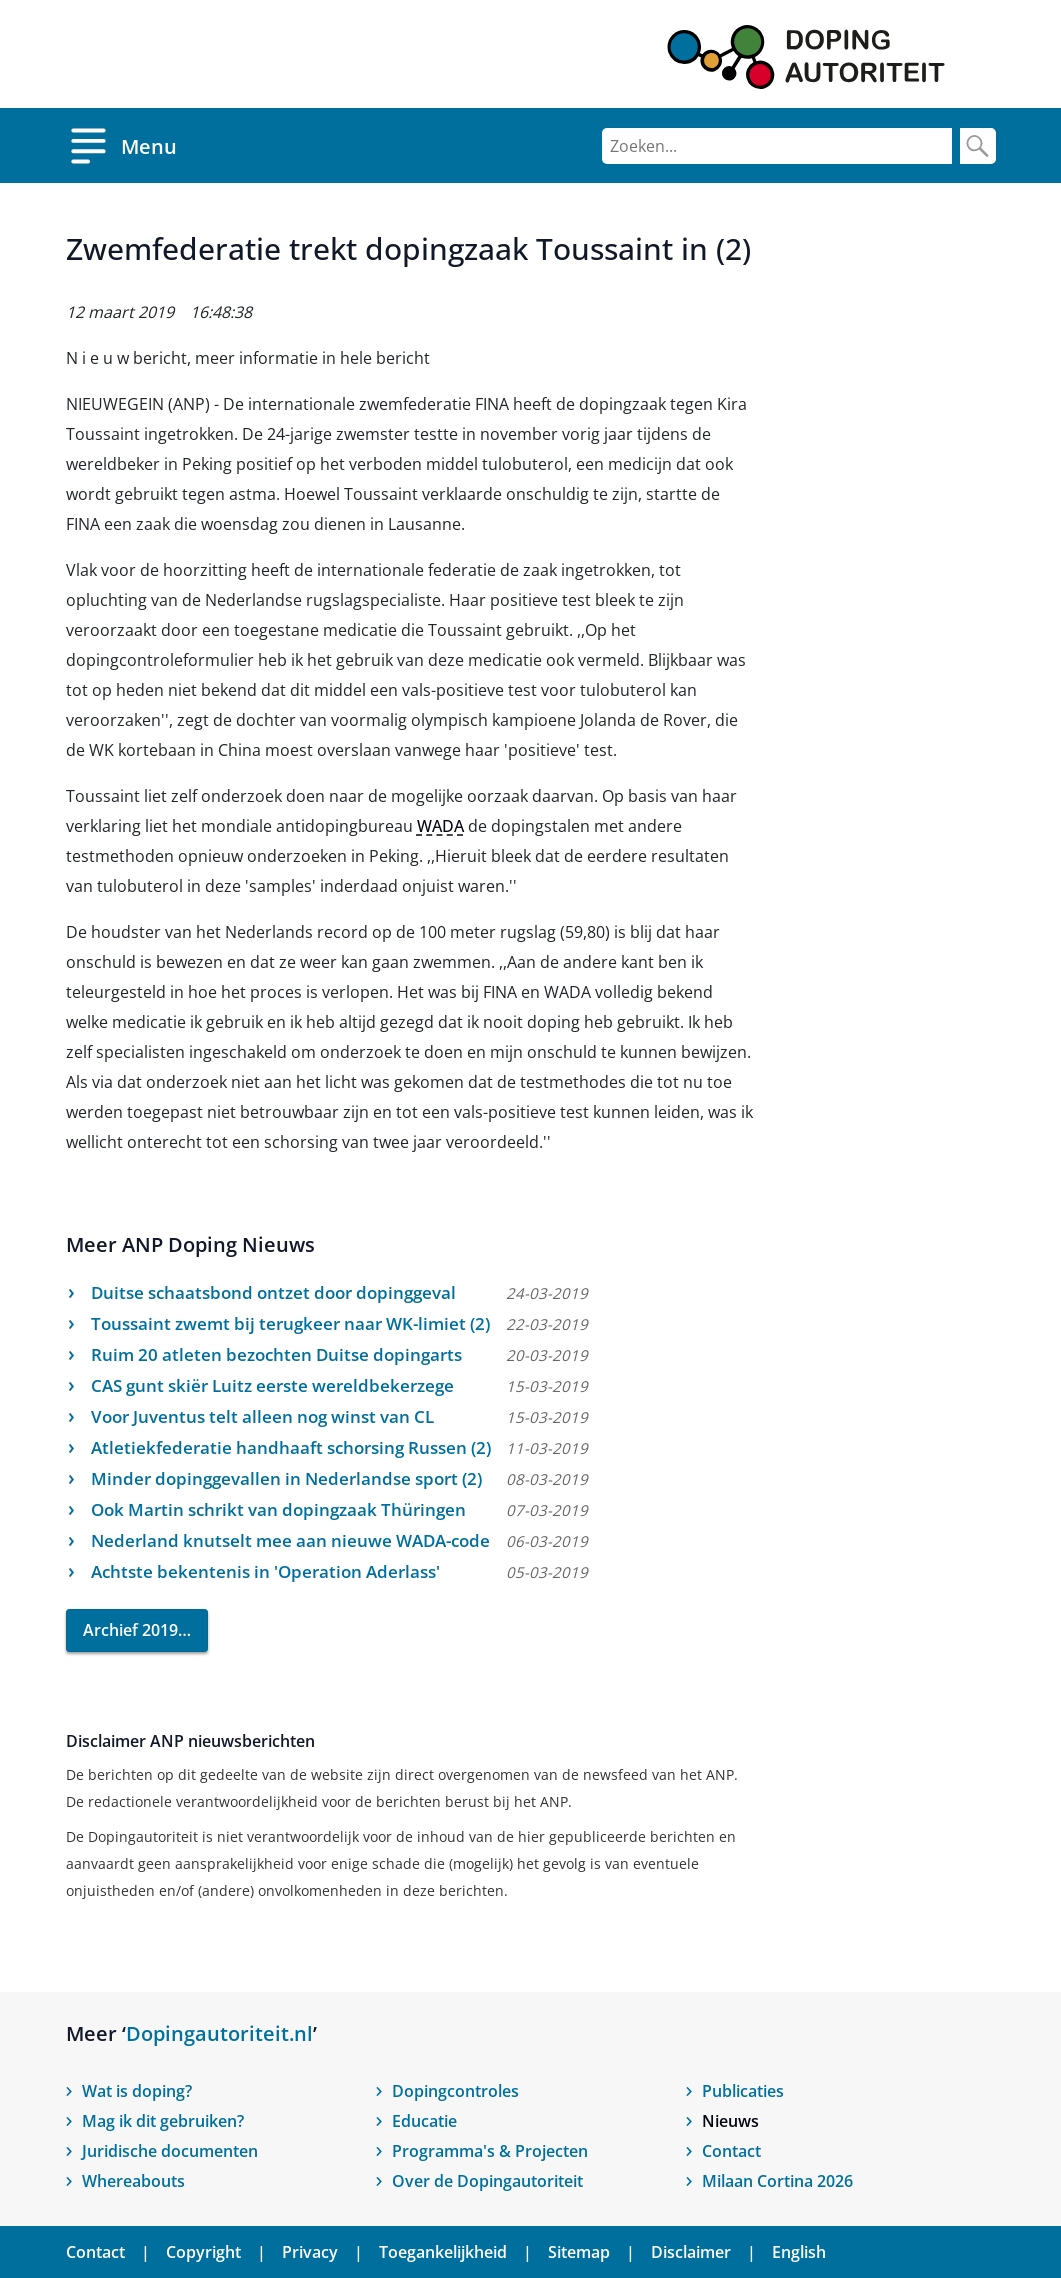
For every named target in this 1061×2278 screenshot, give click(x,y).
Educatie (424, 2121)
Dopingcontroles (455, 2091)
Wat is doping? (137, 2091)
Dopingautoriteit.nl (219, 2033)
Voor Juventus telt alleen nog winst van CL (262, 1416)
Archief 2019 (130, 1630)
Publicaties (743, 2091)
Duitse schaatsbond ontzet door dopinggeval (273, 1292)
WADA (440, 826)
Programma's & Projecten (490, 2151)
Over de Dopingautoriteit (487, 2181)
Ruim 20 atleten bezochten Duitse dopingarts (276, 1354)
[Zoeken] (777, 146)
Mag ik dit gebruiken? (163, 2121)
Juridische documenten (170, 2151)
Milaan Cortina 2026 (777, 2181)
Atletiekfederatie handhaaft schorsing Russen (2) (291, 1447)
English (799, 2252)
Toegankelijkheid (443, 2252)
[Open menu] (121, 145)
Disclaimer (691, 2252)
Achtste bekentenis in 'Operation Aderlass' (265, 1571)
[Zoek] (978, 146)
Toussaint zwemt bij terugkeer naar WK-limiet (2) (290, 1323)
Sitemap (579, 2252)
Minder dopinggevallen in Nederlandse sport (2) (286, 1478)
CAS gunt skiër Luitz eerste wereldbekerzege (272, 1385)
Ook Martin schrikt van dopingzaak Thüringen (278, 1509)
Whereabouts (133, 2181)
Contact (731, 2151)
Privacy (310, 2252)
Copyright (203, 2252)
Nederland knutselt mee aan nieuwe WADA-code (290, 1540)
